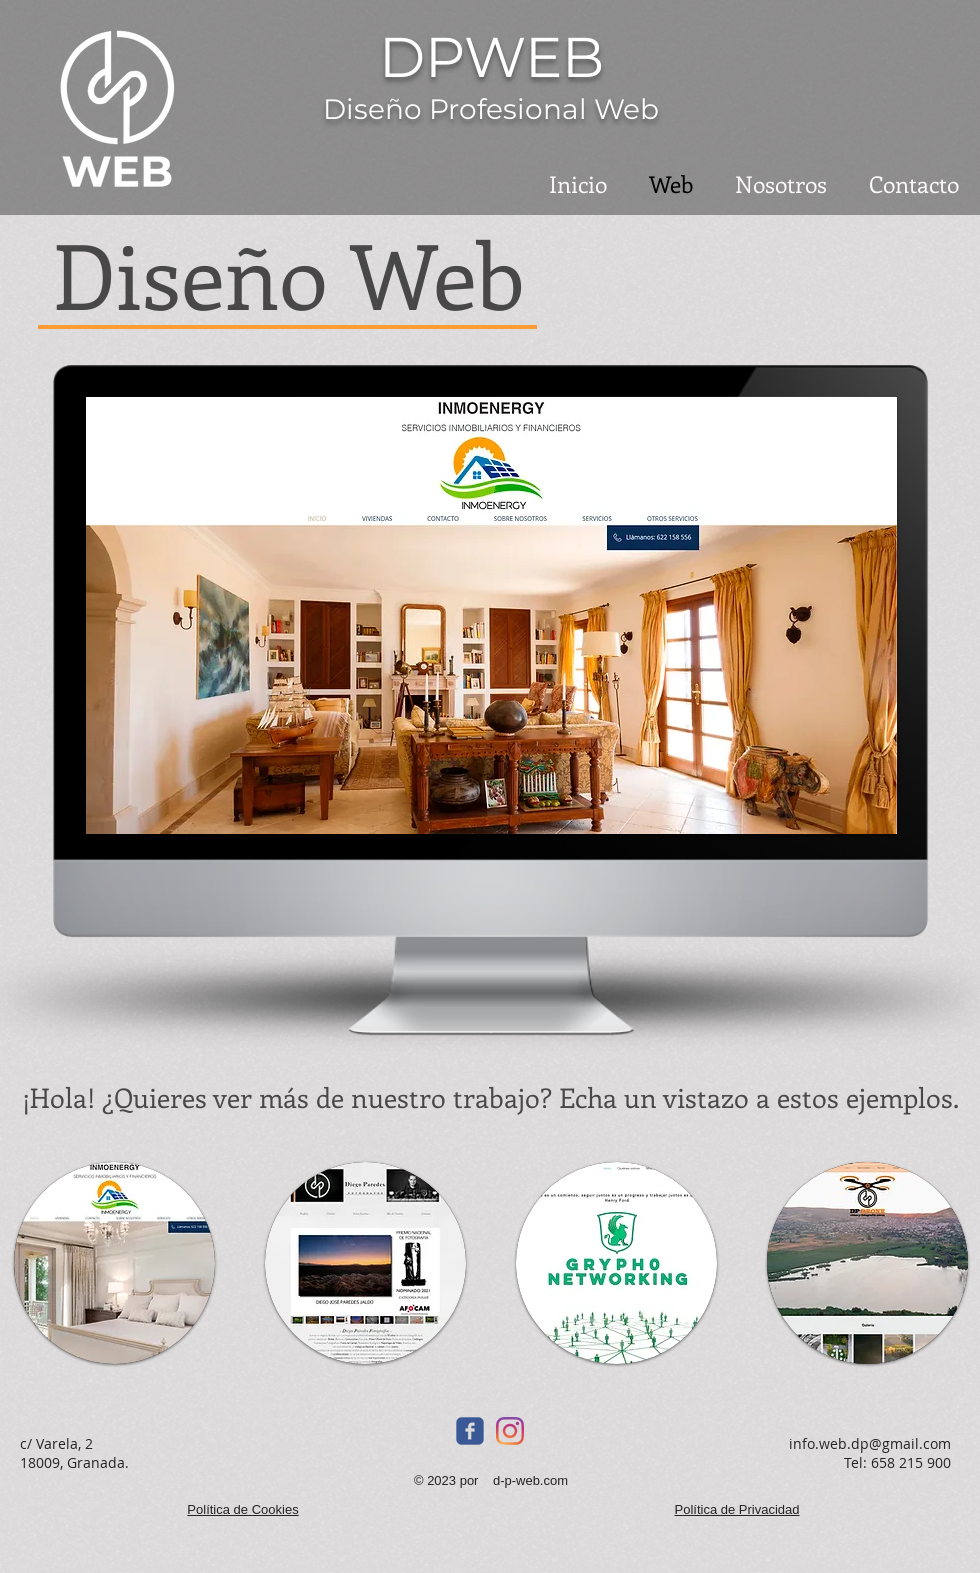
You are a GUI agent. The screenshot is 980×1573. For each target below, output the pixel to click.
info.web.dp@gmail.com (870, 1443)
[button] (114, 1263)
